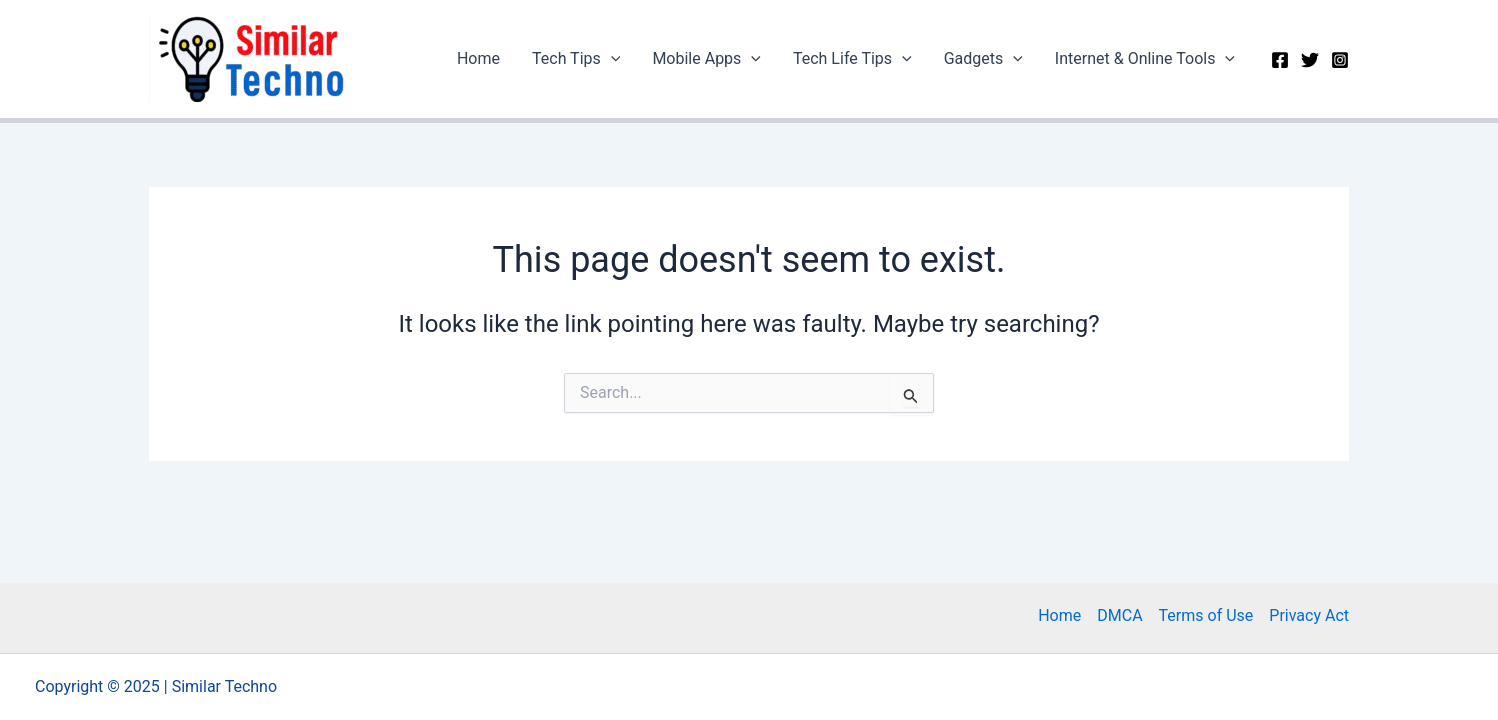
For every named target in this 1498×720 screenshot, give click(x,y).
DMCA (1119, 615)
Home (478, 58)
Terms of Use (1206, 615)
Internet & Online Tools (1145, 59)
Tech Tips (576, 59)
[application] (611, 59)
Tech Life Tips (852, 59)
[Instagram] (1340, 60)
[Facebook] (1280, 60)
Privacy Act (1309, 615)
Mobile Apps (706, 59)
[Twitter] (1310, 60)
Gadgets (983, 59)
